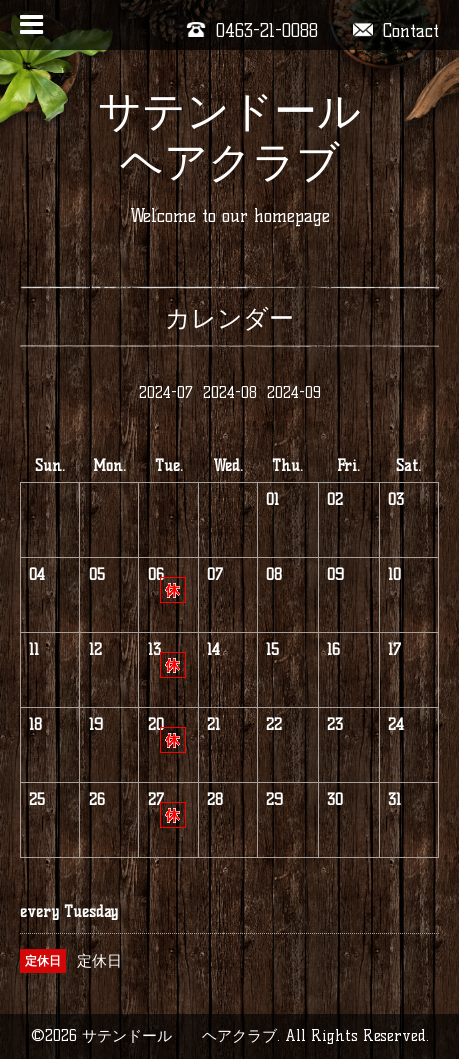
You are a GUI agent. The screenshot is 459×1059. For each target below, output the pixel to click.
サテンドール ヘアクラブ (251, 136)
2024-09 (294, 392)
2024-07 (166, 392)
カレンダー (229, 318)
